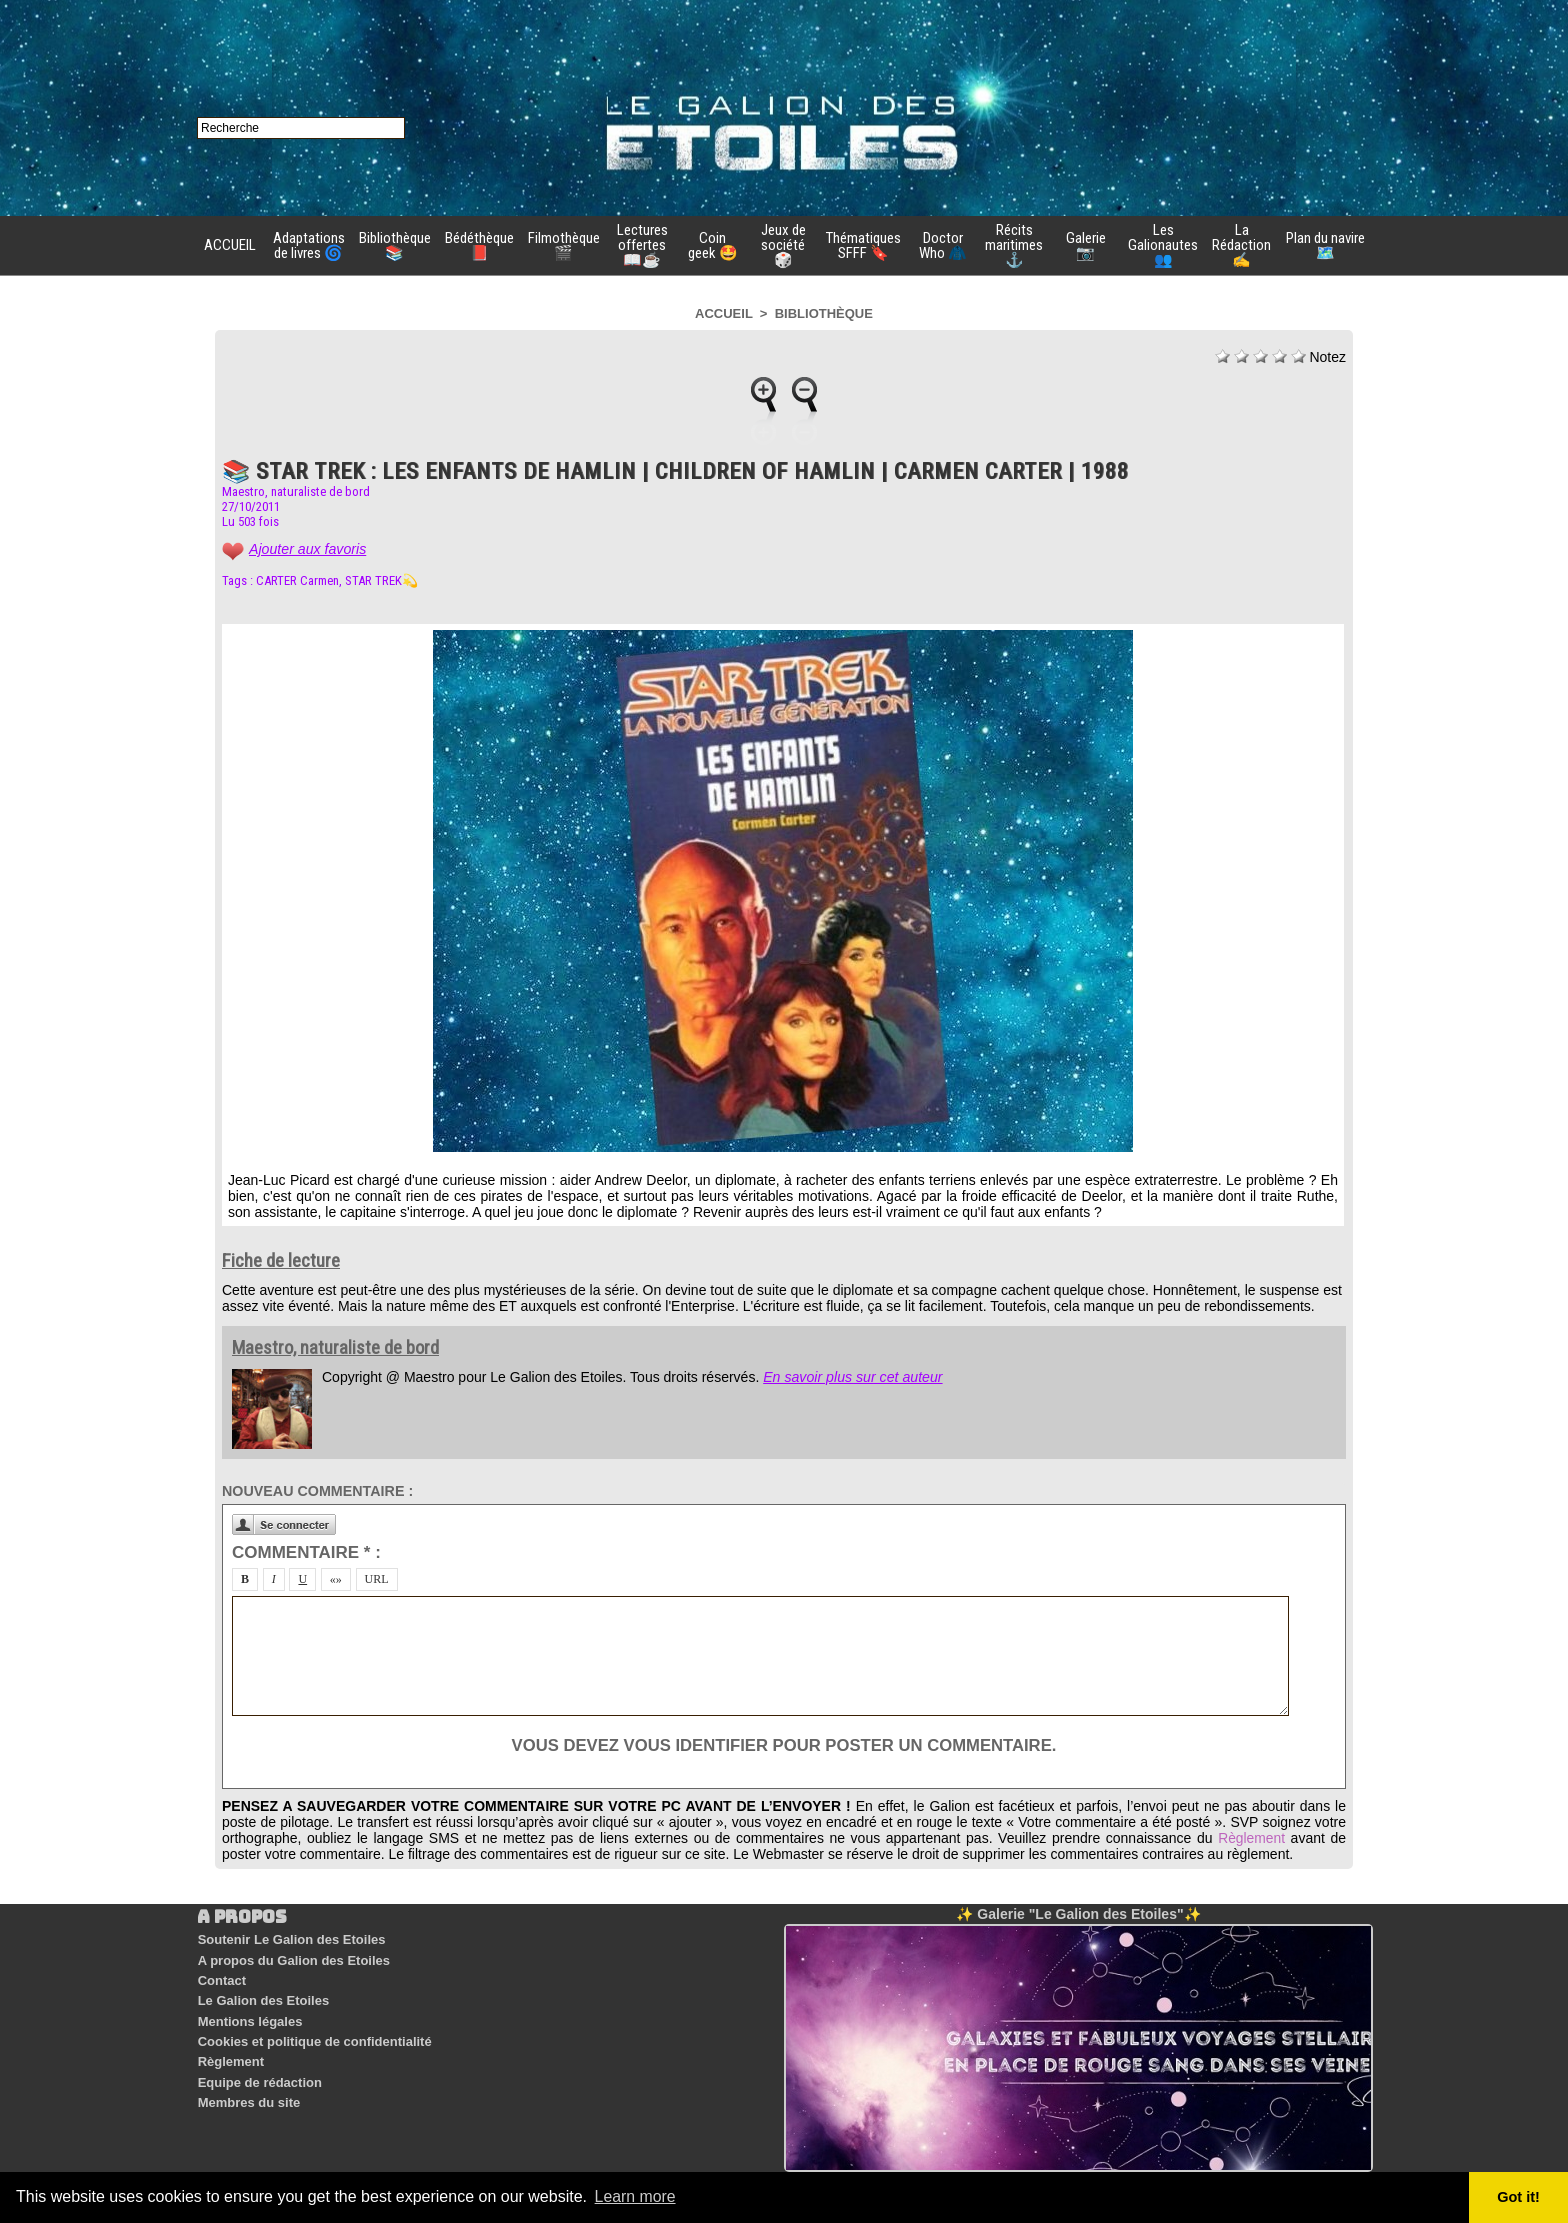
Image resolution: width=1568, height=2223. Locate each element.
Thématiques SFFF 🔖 (863, 245)
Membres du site (248, 2091)
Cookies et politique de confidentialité (314, 2034)
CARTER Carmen (297, 580)
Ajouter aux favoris (307, 549)
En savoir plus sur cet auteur (851, 1377)
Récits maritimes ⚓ (1014, 245)
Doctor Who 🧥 (943, 245)
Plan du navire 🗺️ (1325, 245)
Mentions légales (249, 2015)
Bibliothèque (824, 313)
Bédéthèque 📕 (479, 245)
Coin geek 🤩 (713, 245)
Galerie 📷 (1086, 245)
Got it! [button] (1519, 2197)
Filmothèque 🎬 (564, 245)
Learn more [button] (636, 2196)
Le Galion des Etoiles (262, 1996)
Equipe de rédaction (259, 2072)
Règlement (1251, 1838)
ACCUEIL (230, 245)
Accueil (724, 313)
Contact (221, 1977)
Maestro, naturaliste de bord (296, 491)
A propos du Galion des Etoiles (293, 1958)
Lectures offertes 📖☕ (642, 245)
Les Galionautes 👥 (1163, 245)
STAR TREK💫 (381, 580)
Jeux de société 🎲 (783, 245)
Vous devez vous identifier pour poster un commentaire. (784, 1745)
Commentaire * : (306, 1552)
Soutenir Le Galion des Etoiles (291, 1939)
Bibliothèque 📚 (395, 245)
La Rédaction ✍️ (1241, 245)
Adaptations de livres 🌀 (309, 245)
